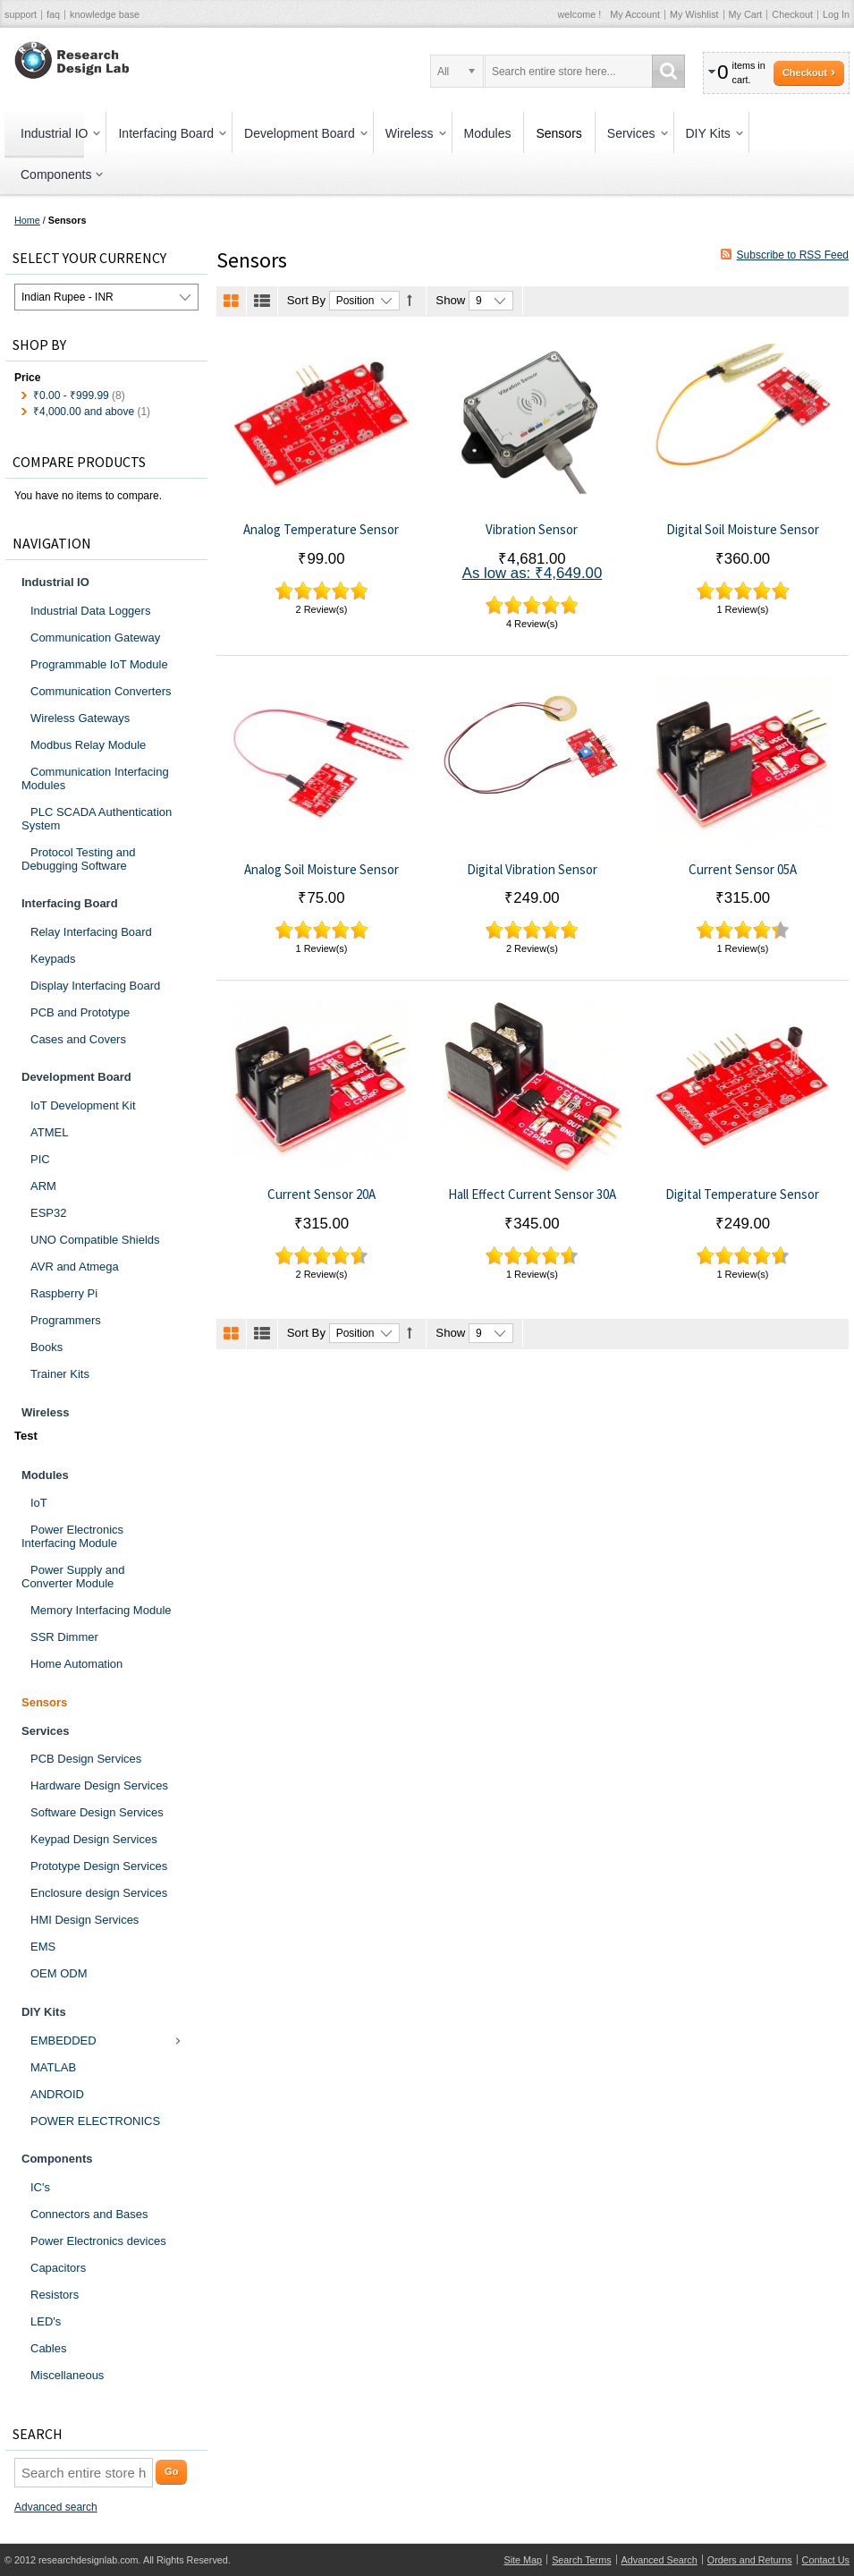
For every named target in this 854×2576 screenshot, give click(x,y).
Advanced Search (659, 2560)
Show (450, 300)
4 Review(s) (532, 623)
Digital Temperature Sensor (742, 1194)
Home (27, 220)
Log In (836, 14)
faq (53, 14)
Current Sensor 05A (743, 869)
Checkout (792, 14)
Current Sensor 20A (321, 1194)
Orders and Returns (749, 2560)
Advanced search (55, 2507)
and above (83, 411)
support (20, 14)
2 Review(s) (321, 609)
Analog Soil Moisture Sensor (321, 869)
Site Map (523, 2560)
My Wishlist (694, 14)
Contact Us (826, 2560)
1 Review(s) (742, 609)
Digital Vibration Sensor (532, 869)
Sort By (306, 300)
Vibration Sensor (532, 529)
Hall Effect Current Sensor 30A (532, 1194)
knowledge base (105, 14)
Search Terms (581, 2560)
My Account (635, 14)
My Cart (746, 14)
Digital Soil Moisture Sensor (742, 529)
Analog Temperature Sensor (321, 529)
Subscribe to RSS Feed (793, 255)
